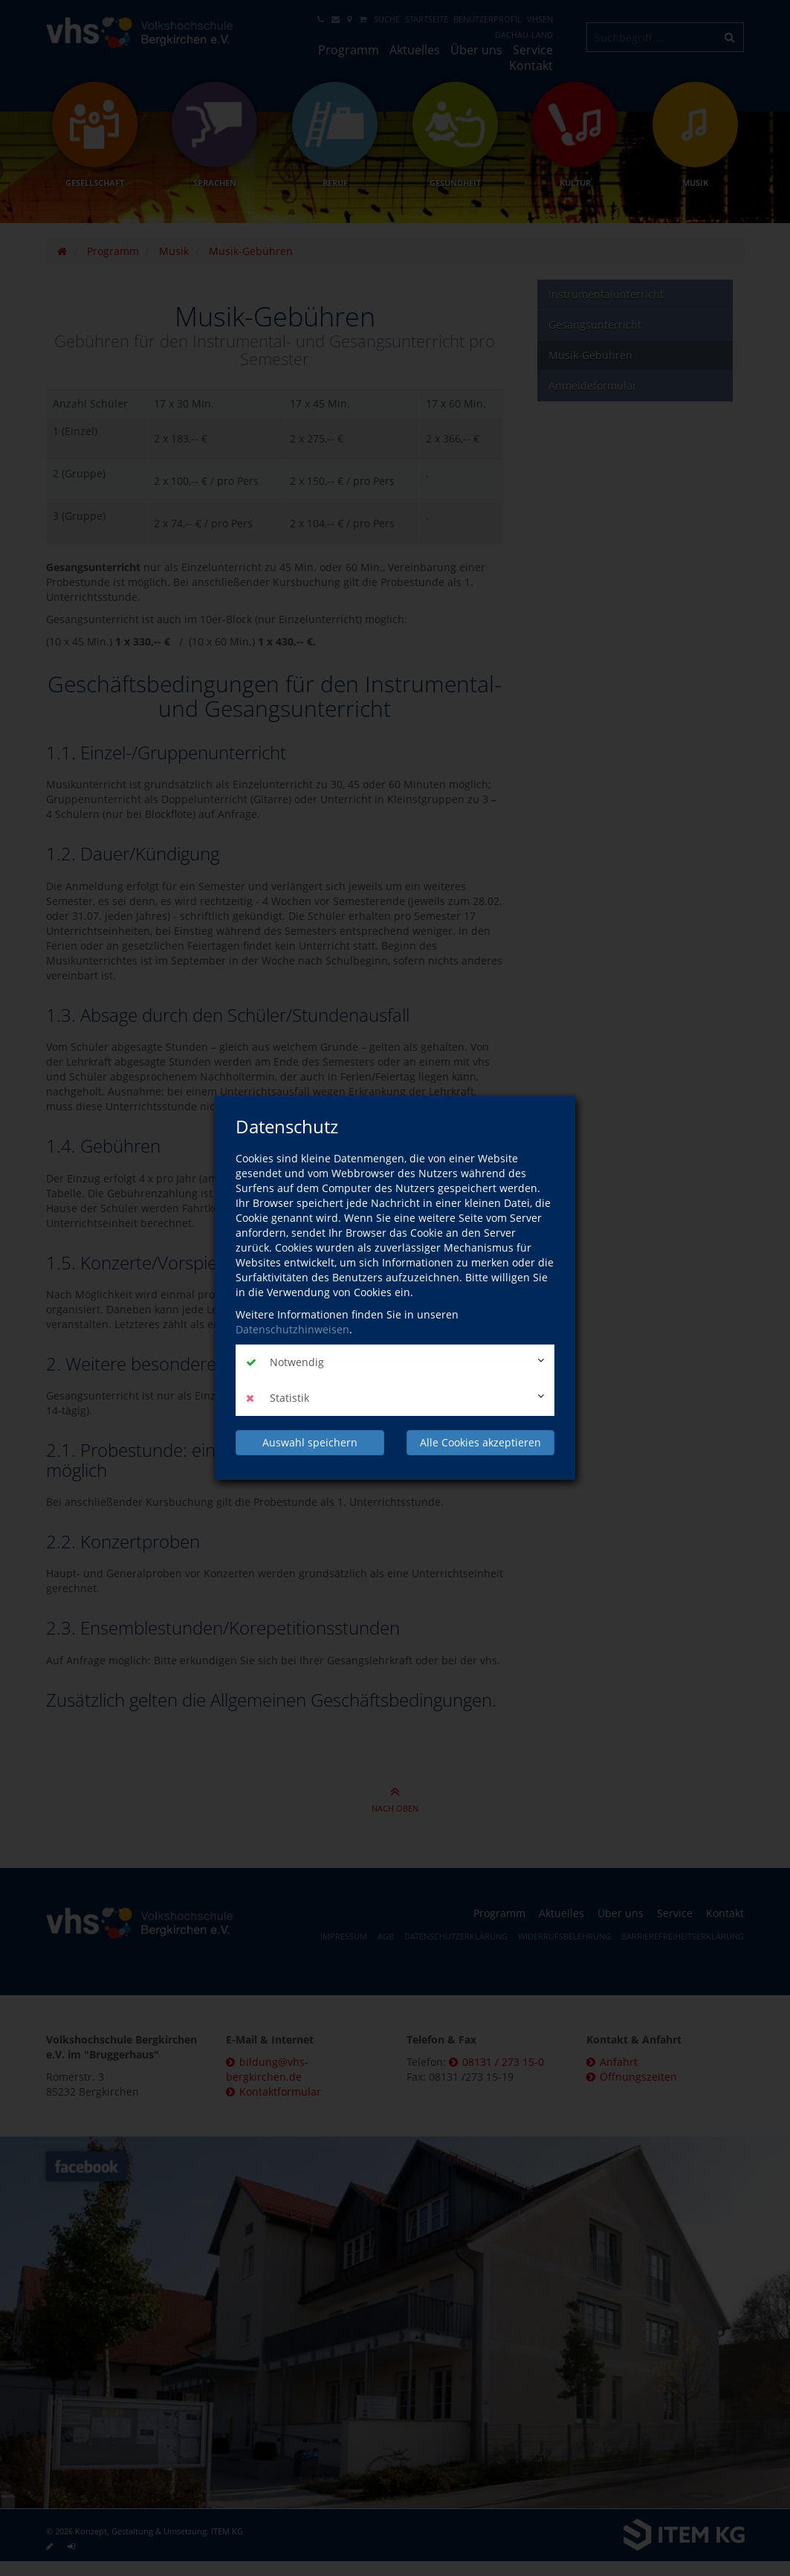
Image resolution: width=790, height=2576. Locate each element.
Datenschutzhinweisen (292, 1329)
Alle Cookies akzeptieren (480, 1442)
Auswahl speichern (309, 1442)
